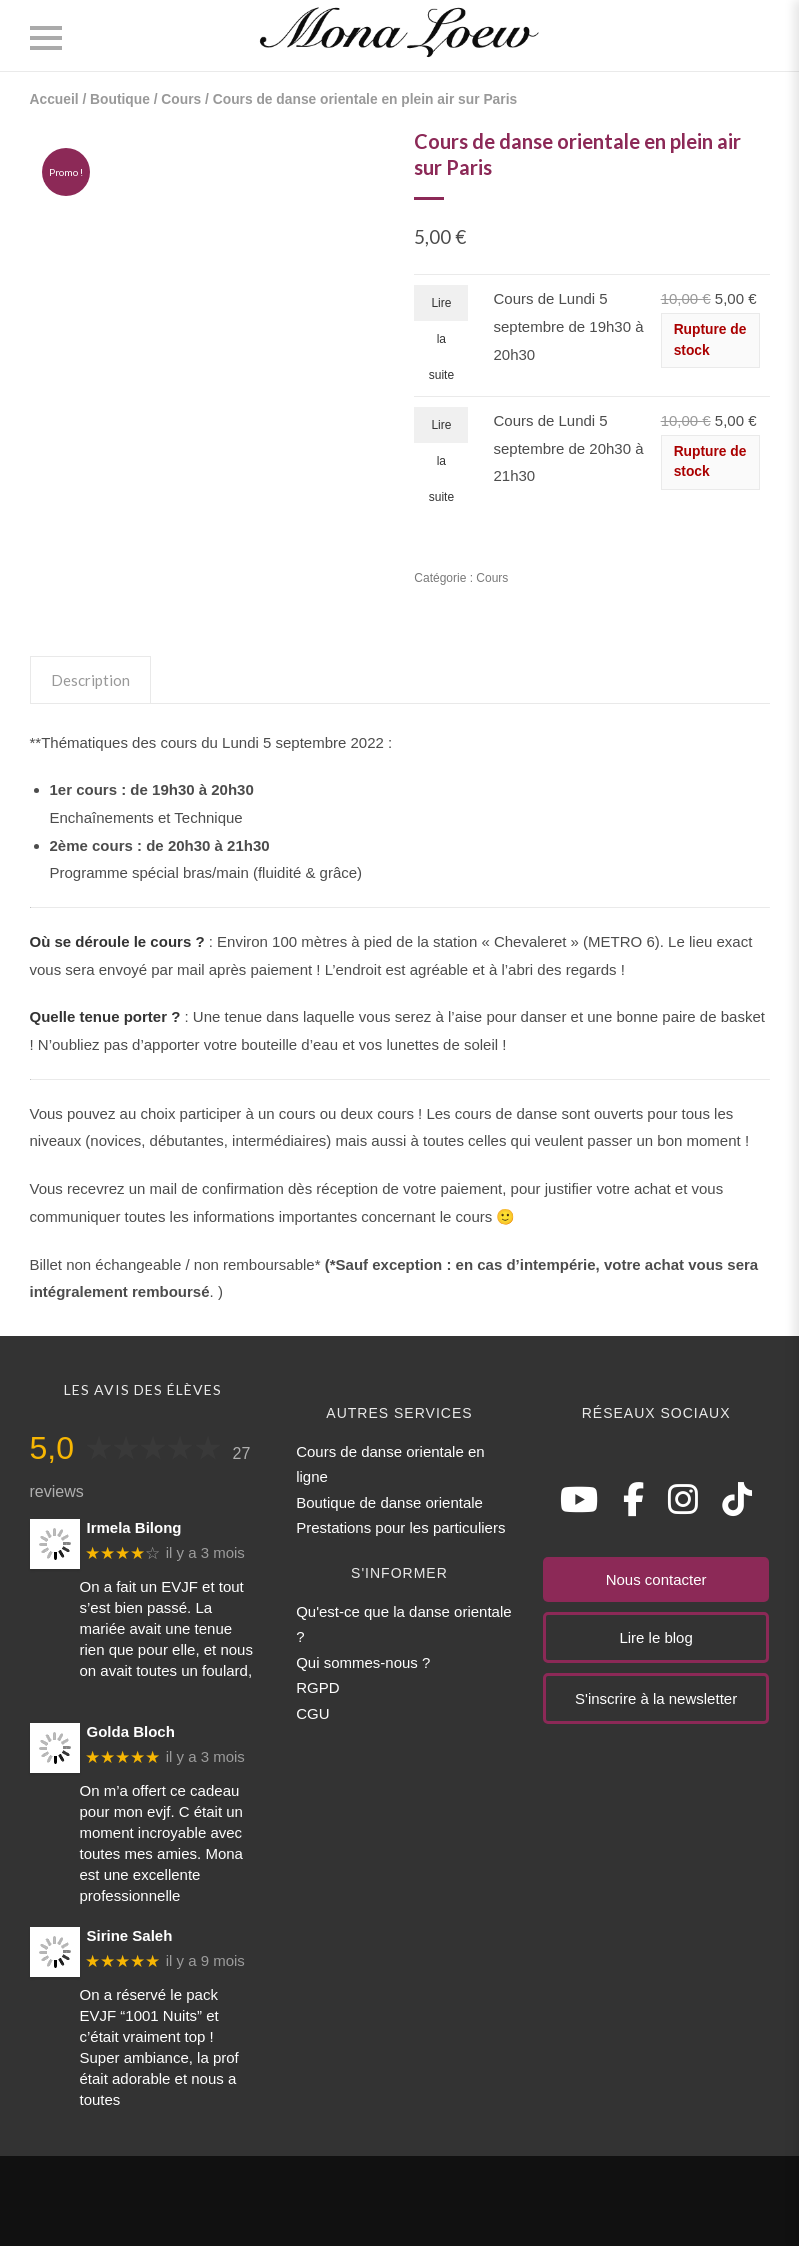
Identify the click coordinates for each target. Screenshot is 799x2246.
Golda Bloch (131, 1731)
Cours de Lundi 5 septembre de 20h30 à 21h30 (568, 448)
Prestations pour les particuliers (400, 1527)
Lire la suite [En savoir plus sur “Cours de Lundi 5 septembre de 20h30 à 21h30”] (441, 430)
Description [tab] (90, 680)
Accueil (54, 99)
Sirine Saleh (130, 1935)
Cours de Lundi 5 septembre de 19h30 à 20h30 (568, 326)
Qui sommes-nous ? (363, 1662)
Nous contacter (656, 1579)
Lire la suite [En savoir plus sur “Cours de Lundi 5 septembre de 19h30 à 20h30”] (441, 308)
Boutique (120, 99)
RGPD (317, 1687)
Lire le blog (655, 1637)
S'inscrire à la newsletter (656, 1698)
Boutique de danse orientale (389, 1502)
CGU (312, 1713)
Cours (181, 99)
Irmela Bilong (134, 1527)
